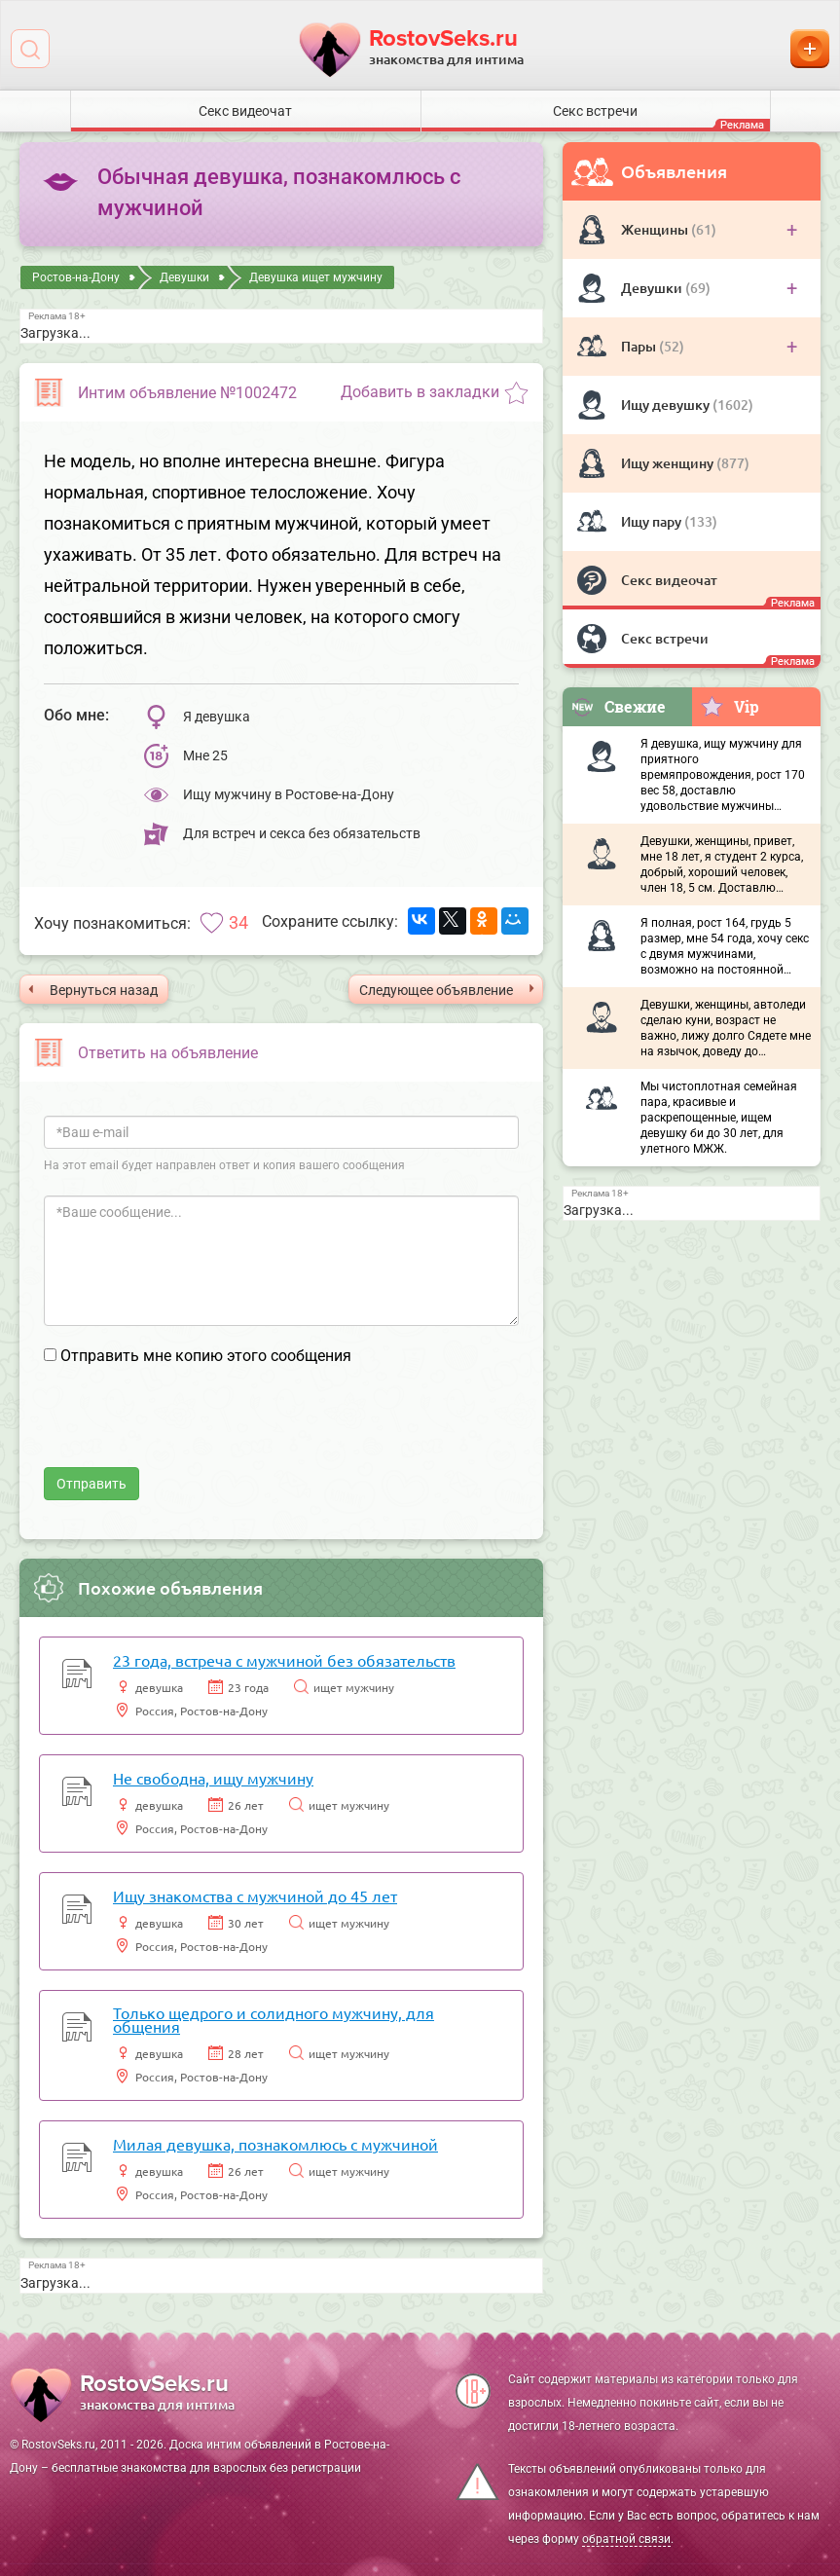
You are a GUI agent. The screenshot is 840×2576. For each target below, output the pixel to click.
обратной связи (626, 2539)
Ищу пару (652, 521)
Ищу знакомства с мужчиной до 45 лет (255, 1895)
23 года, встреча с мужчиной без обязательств (284, 1660)
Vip (729, 706)
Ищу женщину (668, 463)
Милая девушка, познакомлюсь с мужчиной (275, 2143)
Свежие (618, 706)
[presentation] (192, 1429)
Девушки (653, 287)
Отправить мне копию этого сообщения (205, 1355)
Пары (640, 346)
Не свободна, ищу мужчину (213, 1777)
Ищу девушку (666, 404)
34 (238, 922)
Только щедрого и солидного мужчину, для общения (273, 2019)
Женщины (656, 229)
